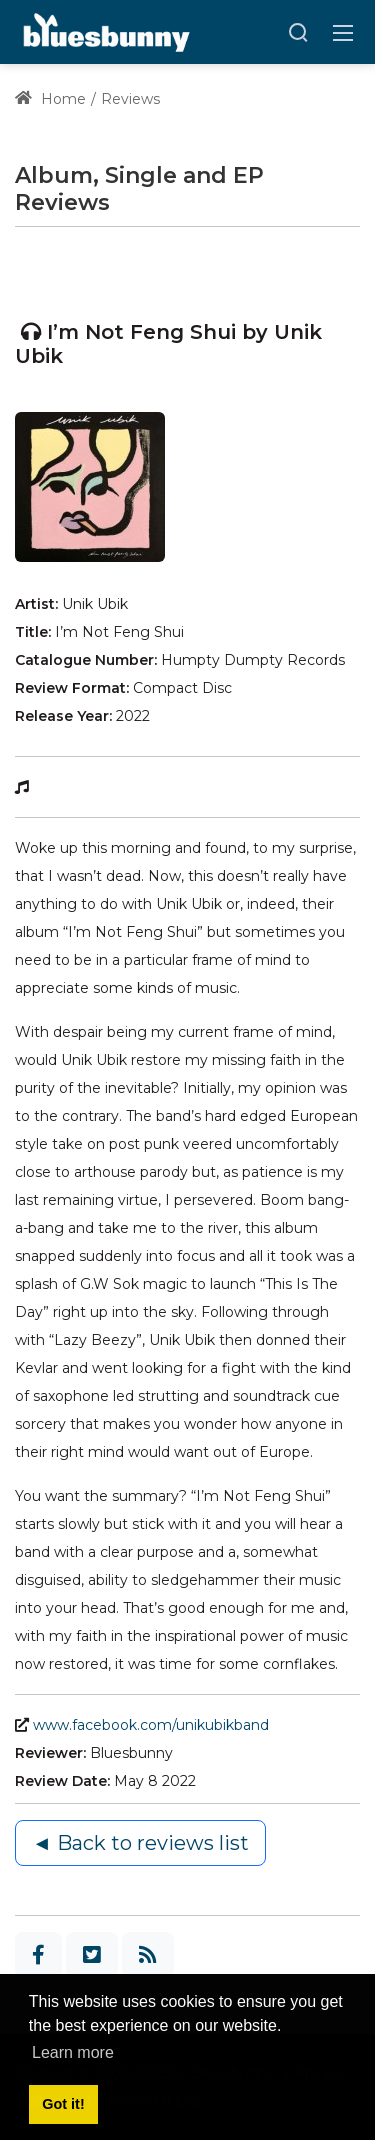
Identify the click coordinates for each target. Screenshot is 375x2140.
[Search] (298, 32)
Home (50, 99)
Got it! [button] (63, 2104)
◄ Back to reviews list (140, 1843)
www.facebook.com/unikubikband (151, 1725)
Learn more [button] (73, 2052)
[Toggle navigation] (343, 32)
